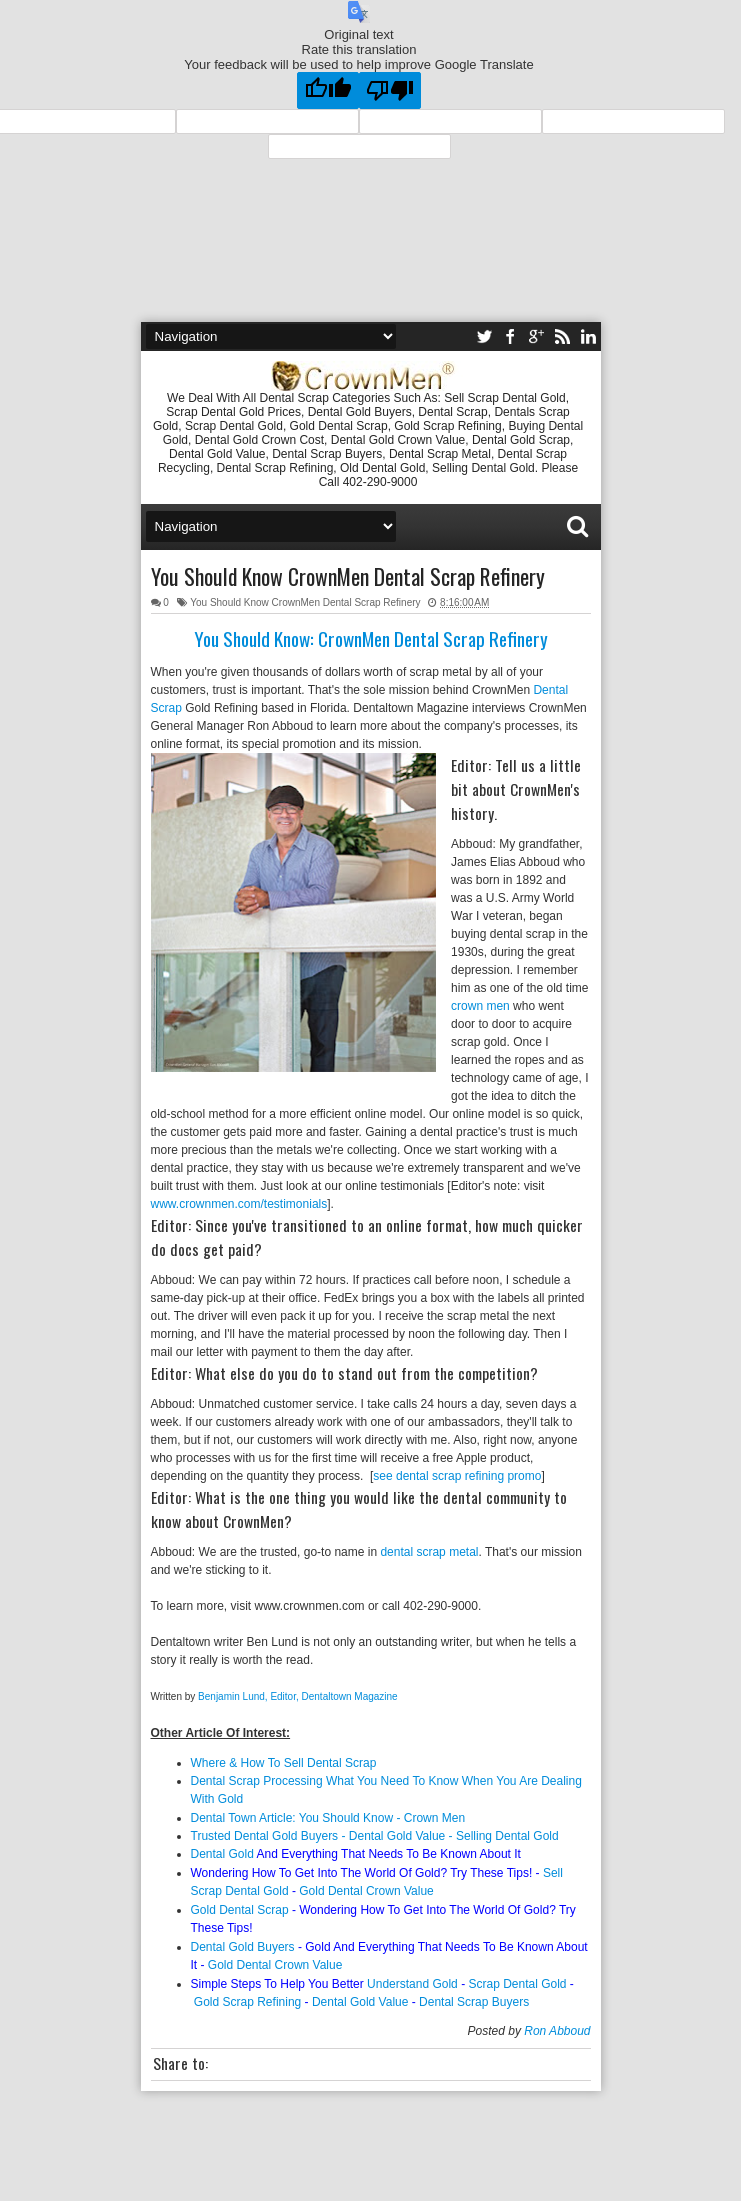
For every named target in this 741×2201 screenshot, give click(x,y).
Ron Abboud (557, 2031)
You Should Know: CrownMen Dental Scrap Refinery (371, 638)
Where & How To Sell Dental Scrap (284, 1763)
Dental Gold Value (360, 2002)
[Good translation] (328, 90)
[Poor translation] (390, 90)
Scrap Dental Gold (517, 1984)
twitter (484, 336)
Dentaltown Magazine (351, 1696)
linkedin (588, 336)
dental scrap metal (429, 1552)
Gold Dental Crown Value (366, 1891)
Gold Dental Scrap (240, 1910)
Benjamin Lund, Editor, (249, 1696)
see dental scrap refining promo (457, 1476)
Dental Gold (222, 1854)
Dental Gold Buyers (243, 1947)
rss (562, 336)
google (536, 336)
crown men (480, 1006)
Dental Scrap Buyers (474, 2002)
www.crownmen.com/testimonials (239, 1204)
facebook (510, 336)
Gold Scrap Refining (247, 2002)
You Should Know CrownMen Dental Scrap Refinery (348, 576)
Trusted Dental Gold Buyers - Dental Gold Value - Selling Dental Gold (375, 1836)
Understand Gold (412, 1984)
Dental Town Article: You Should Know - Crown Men (330, 1818)
